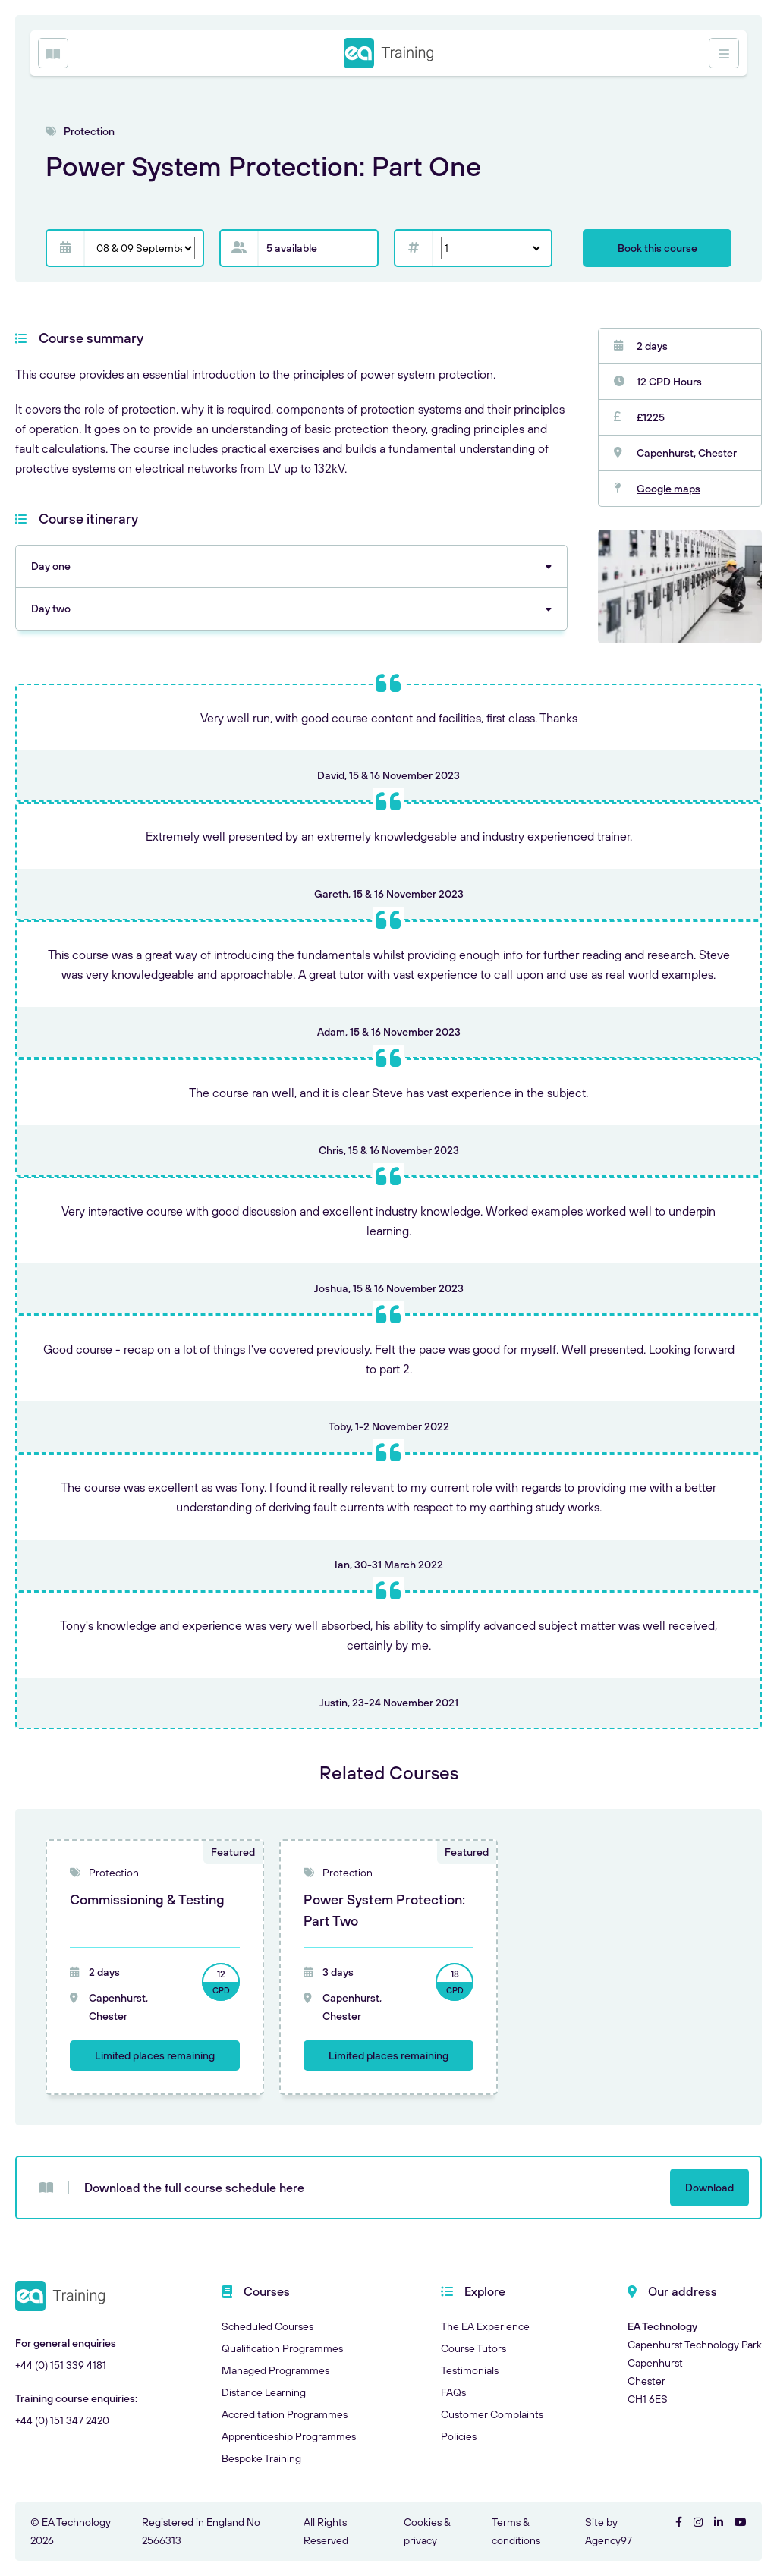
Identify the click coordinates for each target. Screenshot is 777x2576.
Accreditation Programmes (285, 2414)
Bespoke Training (261, 2458)
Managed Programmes (275, 2370)
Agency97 (608, 2540)
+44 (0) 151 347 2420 (62, 2420)
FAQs (453, 2392)
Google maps (668, 488)
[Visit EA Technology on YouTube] (741, 2522)
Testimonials (470, 2370)
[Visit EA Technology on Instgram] (698, 2522)
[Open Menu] (53, 53)
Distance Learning (264, 2392)
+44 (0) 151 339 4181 (60, 2365)
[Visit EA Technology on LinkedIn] (718, 2522)
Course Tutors (473, 2348)
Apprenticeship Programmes (289, 2436)
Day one (51, 566)
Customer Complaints (492, 2414)
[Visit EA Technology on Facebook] (678, 2522)
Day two (51, 608)
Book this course (657, 248)
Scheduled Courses (267, 2326)
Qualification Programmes (282, 2348)
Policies (459, 2436)
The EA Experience (485, 2326)
